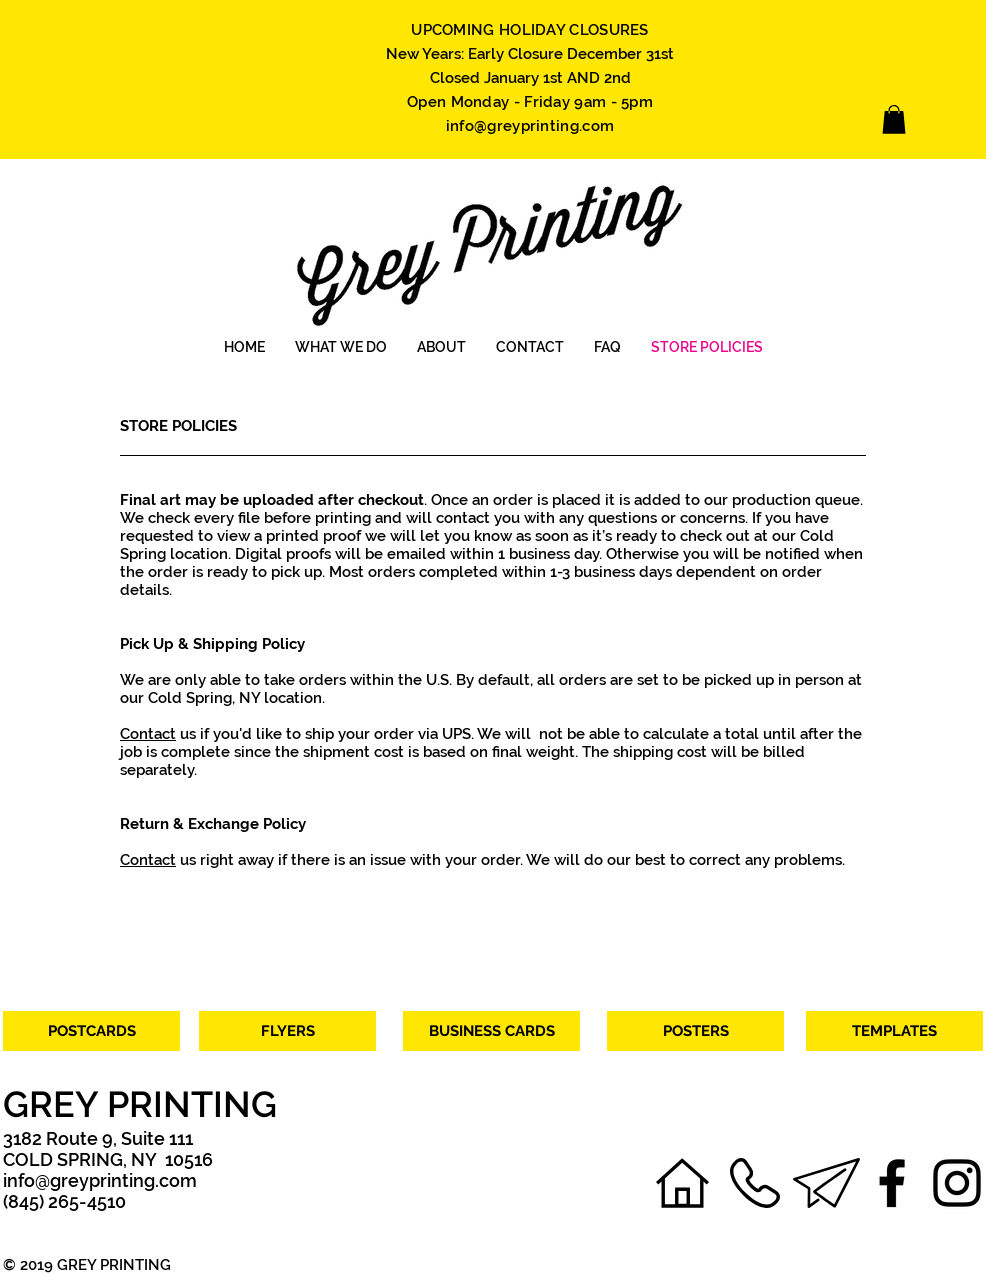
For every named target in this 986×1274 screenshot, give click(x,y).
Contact (148, 734)
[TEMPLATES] (894, 1031)
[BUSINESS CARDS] (491, 1031)
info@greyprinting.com (530, 126)
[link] (894, 119)
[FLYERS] (287, 1031)
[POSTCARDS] (91, 1031)
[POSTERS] (695, 1031)
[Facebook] (892, 1183)
